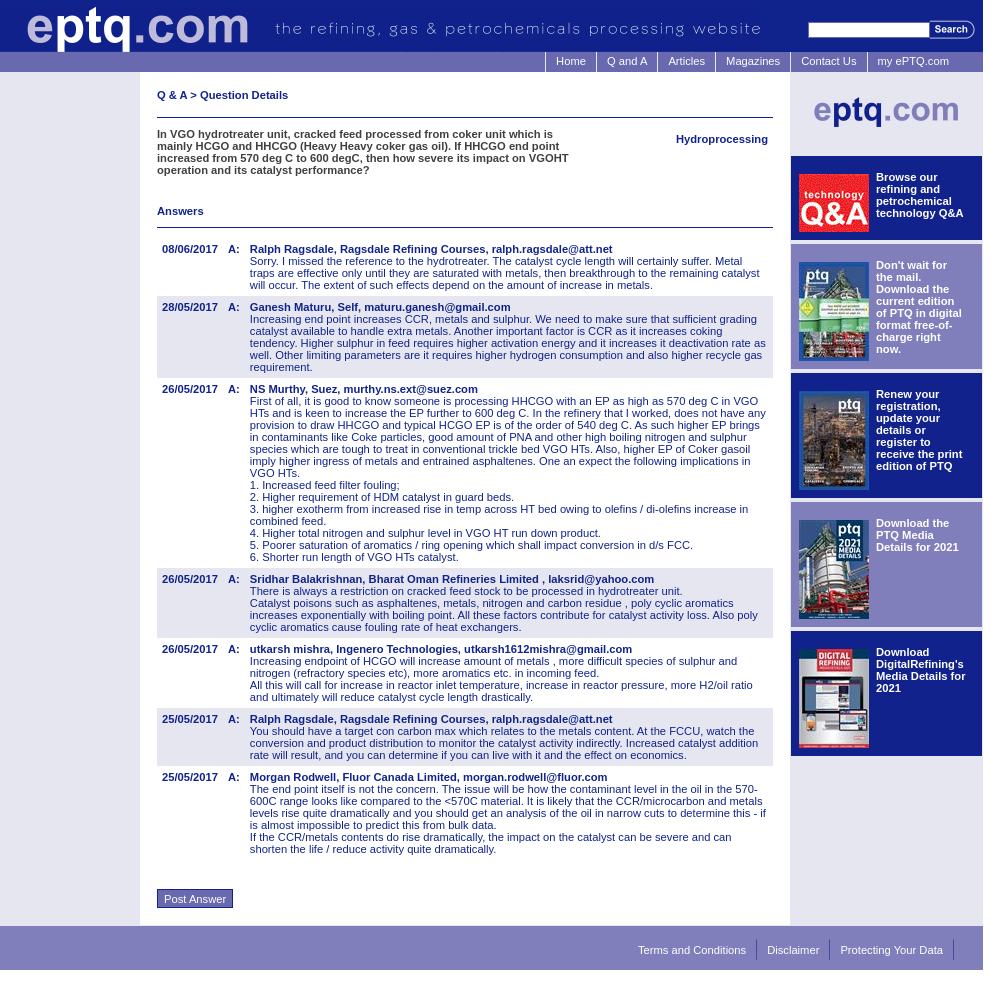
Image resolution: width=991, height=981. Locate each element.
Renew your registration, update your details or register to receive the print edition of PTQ (919, 430)
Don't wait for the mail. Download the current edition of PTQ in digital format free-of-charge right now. (919, 307)
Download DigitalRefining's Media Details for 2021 (921, 670)
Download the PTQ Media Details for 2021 (917, 535)
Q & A (172, 95)
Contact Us (828, 61)
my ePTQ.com (913, 61)
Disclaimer (793, 950)
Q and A (627, 61)
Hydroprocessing (722, 139)
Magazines (753, 61)
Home (571, 61)
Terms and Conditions (692, 950)
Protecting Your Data (891, 950)
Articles (686, 61)
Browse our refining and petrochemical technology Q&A (920, 195)
